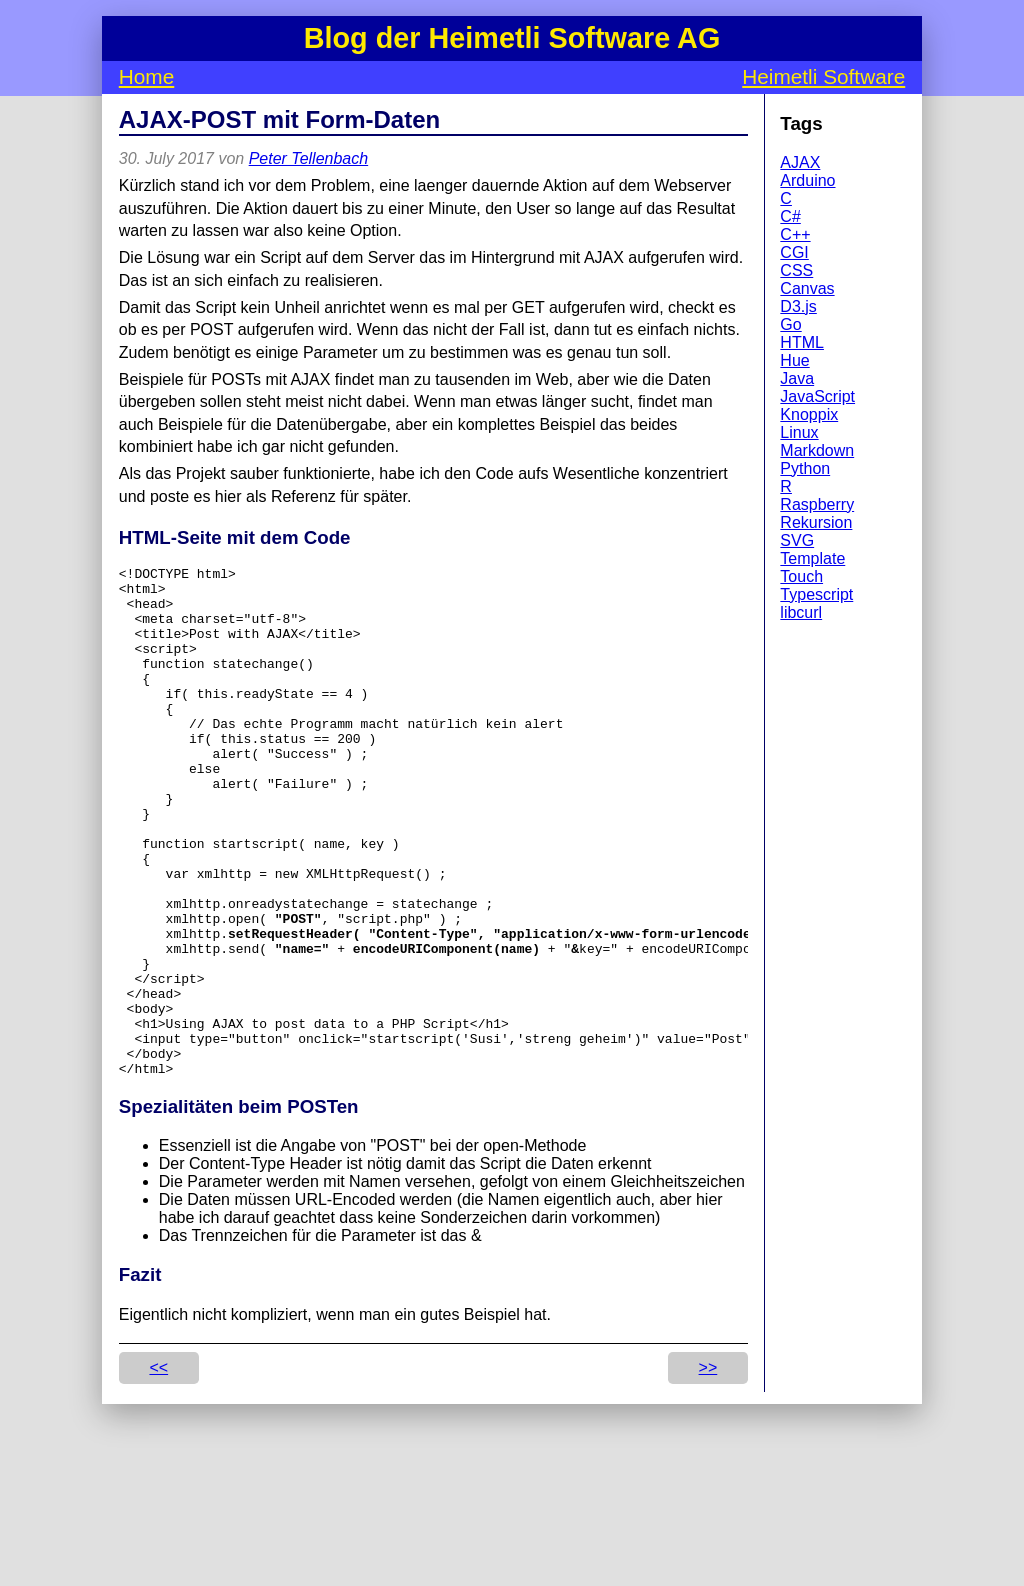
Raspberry (817, 504)
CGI (794, 252)
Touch (801, 576)
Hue (794, 360)
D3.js (798, 306)
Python (805, 468)
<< (158, 1469)
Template (812, 558)
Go (790, 324)
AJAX (800, 162)
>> (708, 1469)
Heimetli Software (823, 76)
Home (146, 76)
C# (790, 216)
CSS (796, 270)
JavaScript (817, 396)
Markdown (817, 450)
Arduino (807, 180)
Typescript (816, 594)
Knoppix (809, 414)
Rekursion (816, 522)
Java (797, 378)
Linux (799, 432)
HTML (802, 342)
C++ (795, 234)
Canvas (807, 288)
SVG (797, 540)
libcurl (801, 612)
